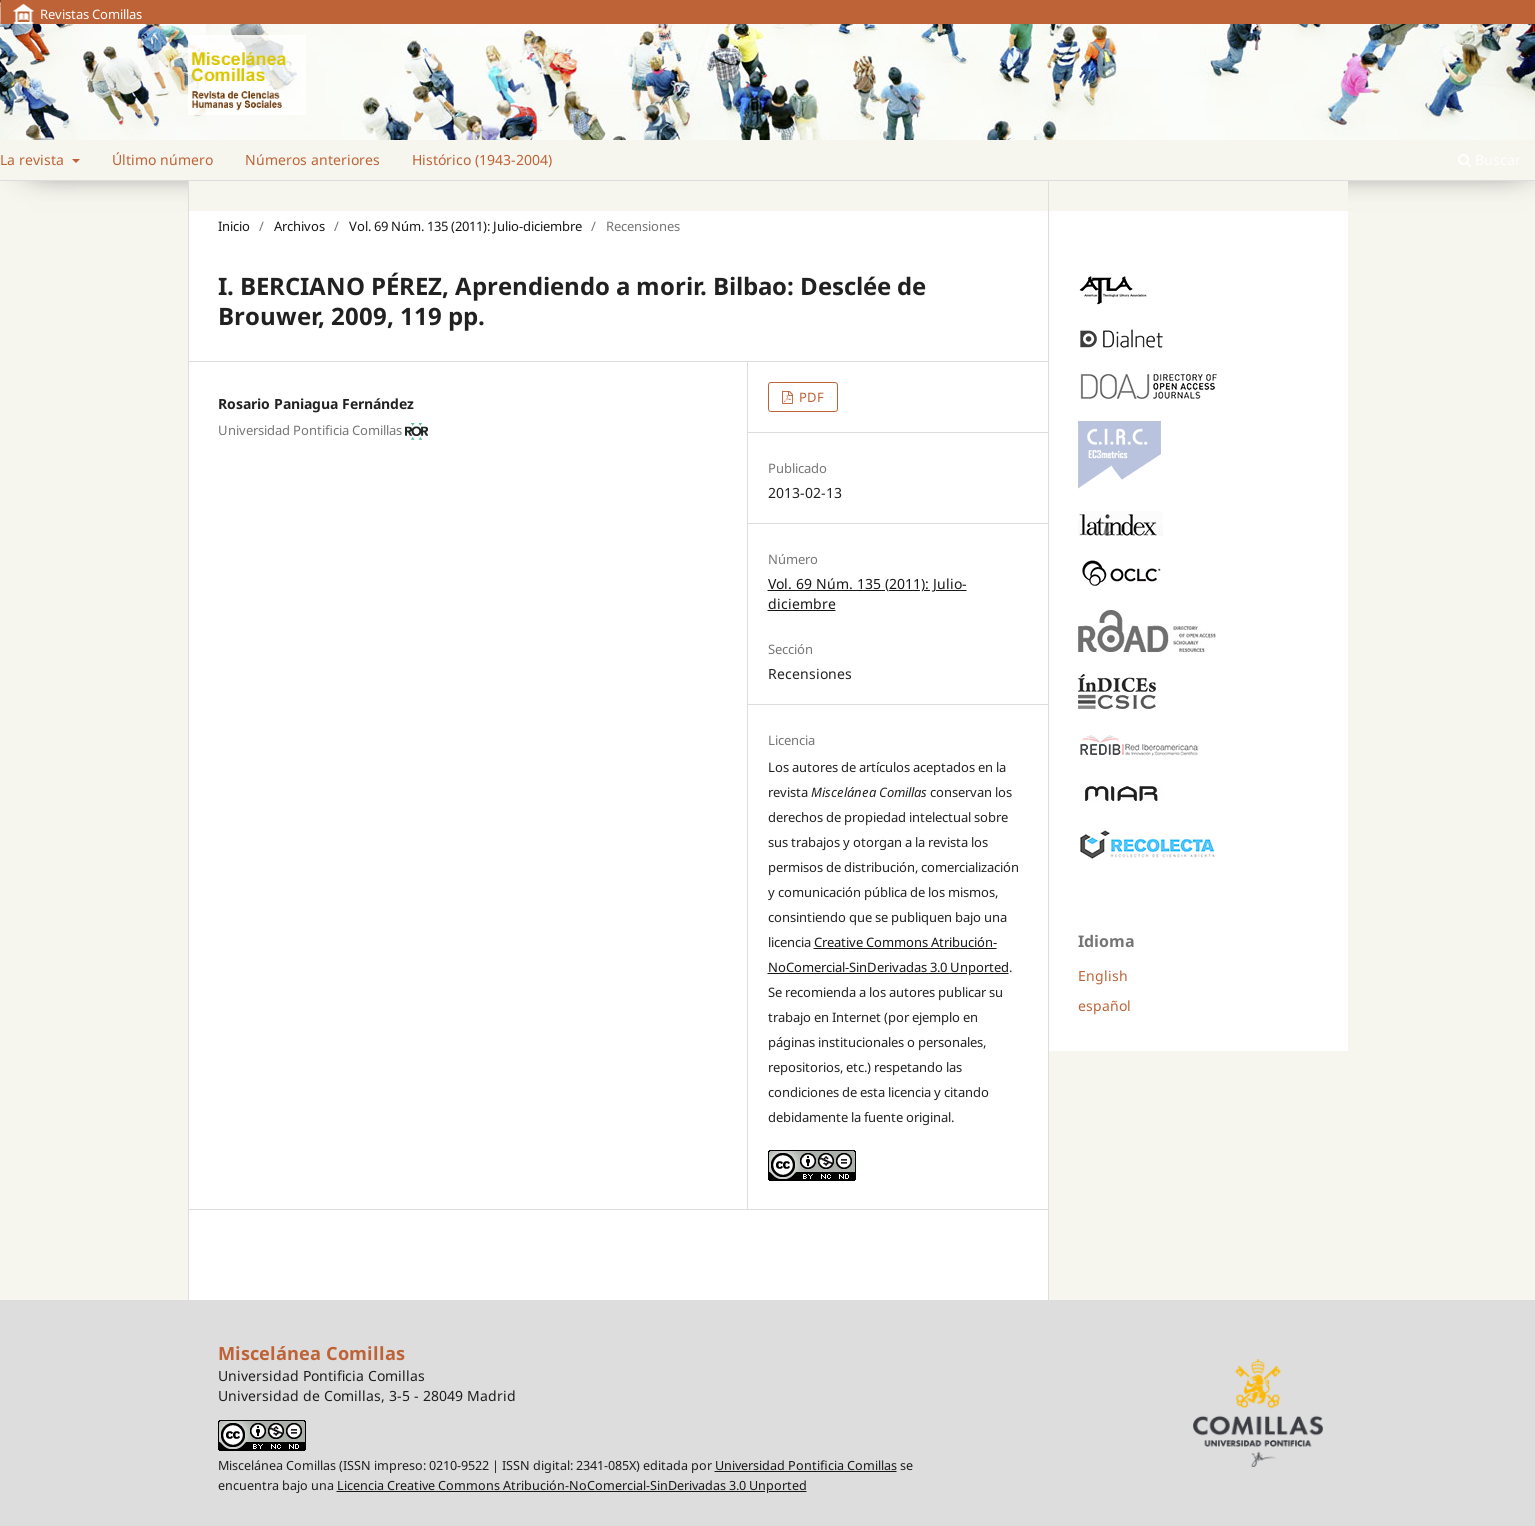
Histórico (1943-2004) (482, 159)
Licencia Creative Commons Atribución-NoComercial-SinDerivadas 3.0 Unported (572, 1485)
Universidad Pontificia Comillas (806, 1465)
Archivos (299, 226)
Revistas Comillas (91, 14)
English (1103, 975)
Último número (162, 159)
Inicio (234, 226)
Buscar (1489, 159)
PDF (810, 397)
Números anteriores (312, 159)
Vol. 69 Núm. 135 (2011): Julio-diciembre (465, 226)
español (1104, 1005)
